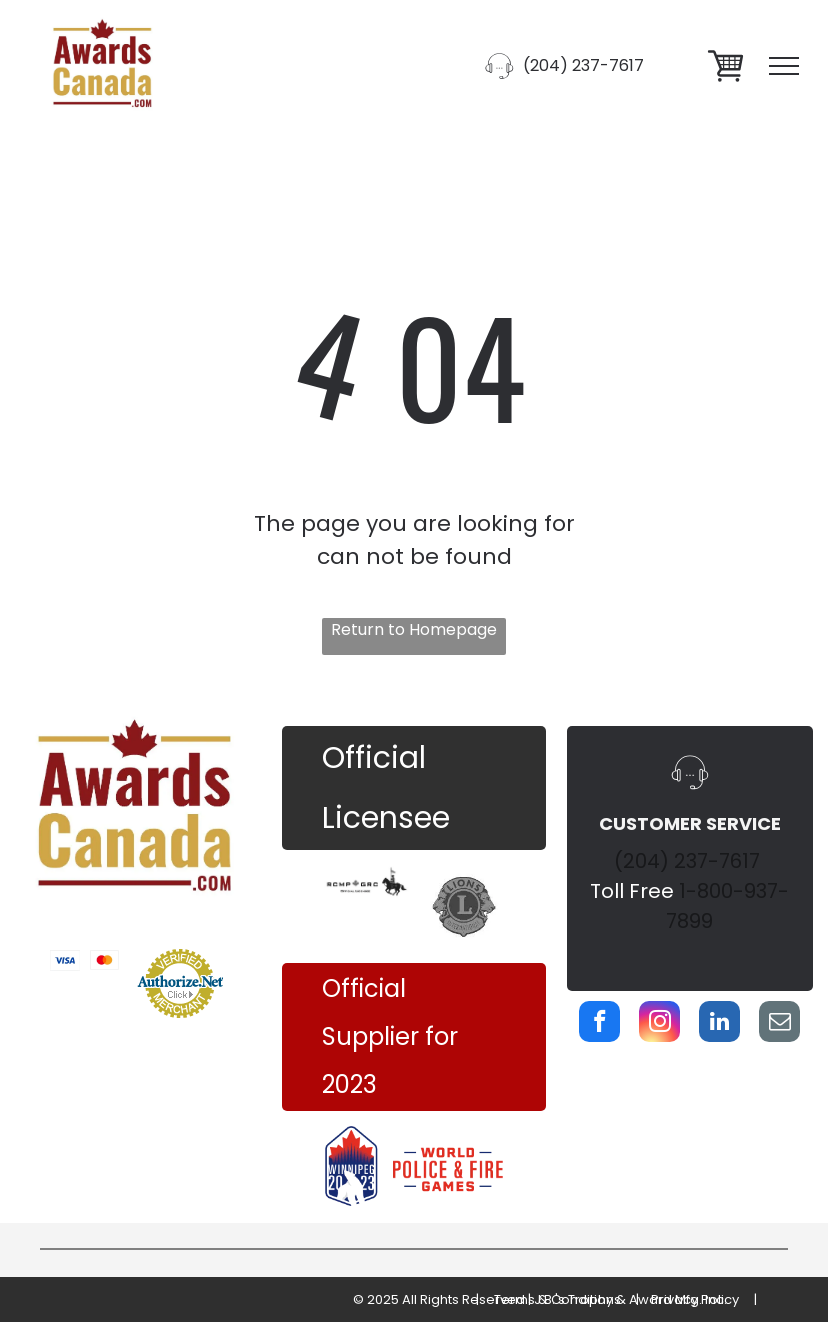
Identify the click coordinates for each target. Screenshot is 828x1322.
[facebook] (599, 1024)
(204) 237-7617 (687, 861)
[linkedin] (719, 1024)
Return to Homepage (414, 629)
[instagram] (659, 1024)
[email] (779, 1024)
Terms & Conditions (557, 1299)
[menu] (784, 66)
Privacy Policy (695, 1299)
